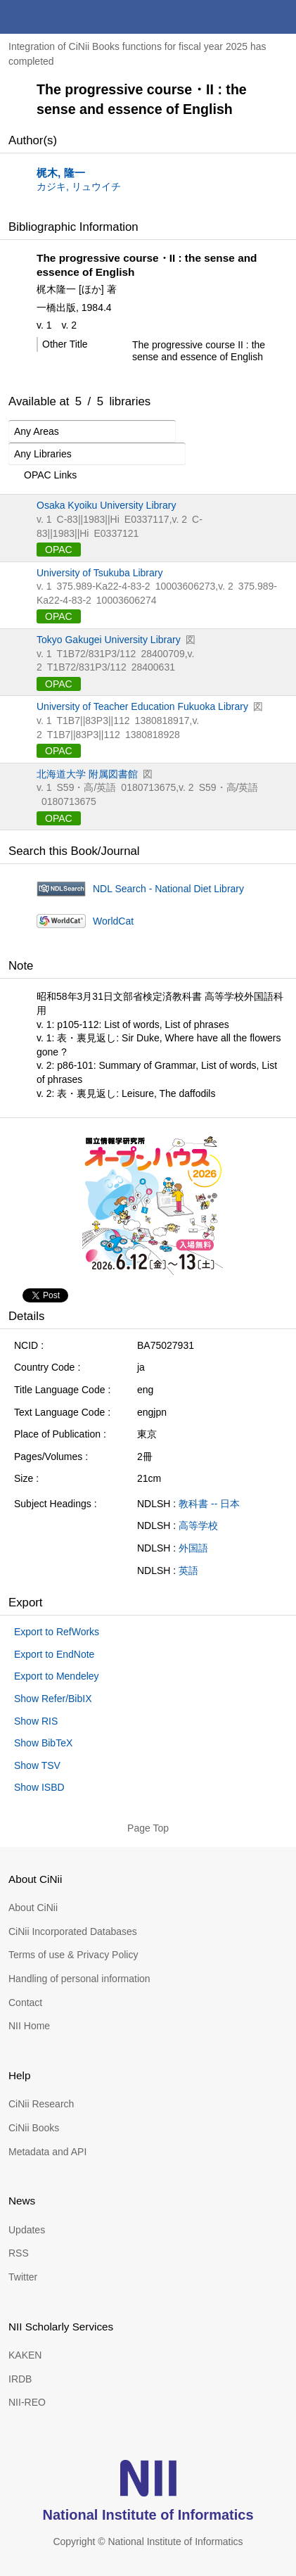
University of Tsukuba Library (99, 572)
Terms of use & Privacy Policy (73, 1954)
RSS (18, 2253)
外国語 (193, 1548)
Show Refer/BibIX (53, 1698)
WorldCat (113, 921)
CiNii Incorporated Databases (72, 1931)
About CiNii (33, 1907)
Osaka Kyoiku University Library (106, 505)
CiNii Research (41, 2103)
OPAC (58, 549)
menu (279, 17)
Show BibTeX (43, 1743)
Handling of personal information (79, 1978)
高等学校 (198, 1525)
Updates (26, 2229)
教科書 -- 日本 (209, 1503)
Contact (25, 2002)
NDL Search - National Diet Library (168, 888)
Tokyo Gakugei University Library (109, 639)
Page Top (148, 1828)
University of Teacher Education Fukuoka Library (142, 706)
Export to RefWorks (56, 1631)
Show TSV (37, 1765)
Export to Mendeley (56, 1676)
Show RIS (36, 1721)
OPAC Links (42, 475)
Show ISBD (39, 1787)
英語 (188, 1570)
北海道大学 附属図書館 (87, 774)
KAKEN (24, 2355)
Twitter (22, 2277)
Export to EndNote (54, 1654)
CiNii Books (33, 2127)
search (245, 17)
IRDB (20, 2379)
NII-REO (27, 2402)
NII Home (29, 2025)
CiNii (62, 17)
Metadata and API (47, 2151)
